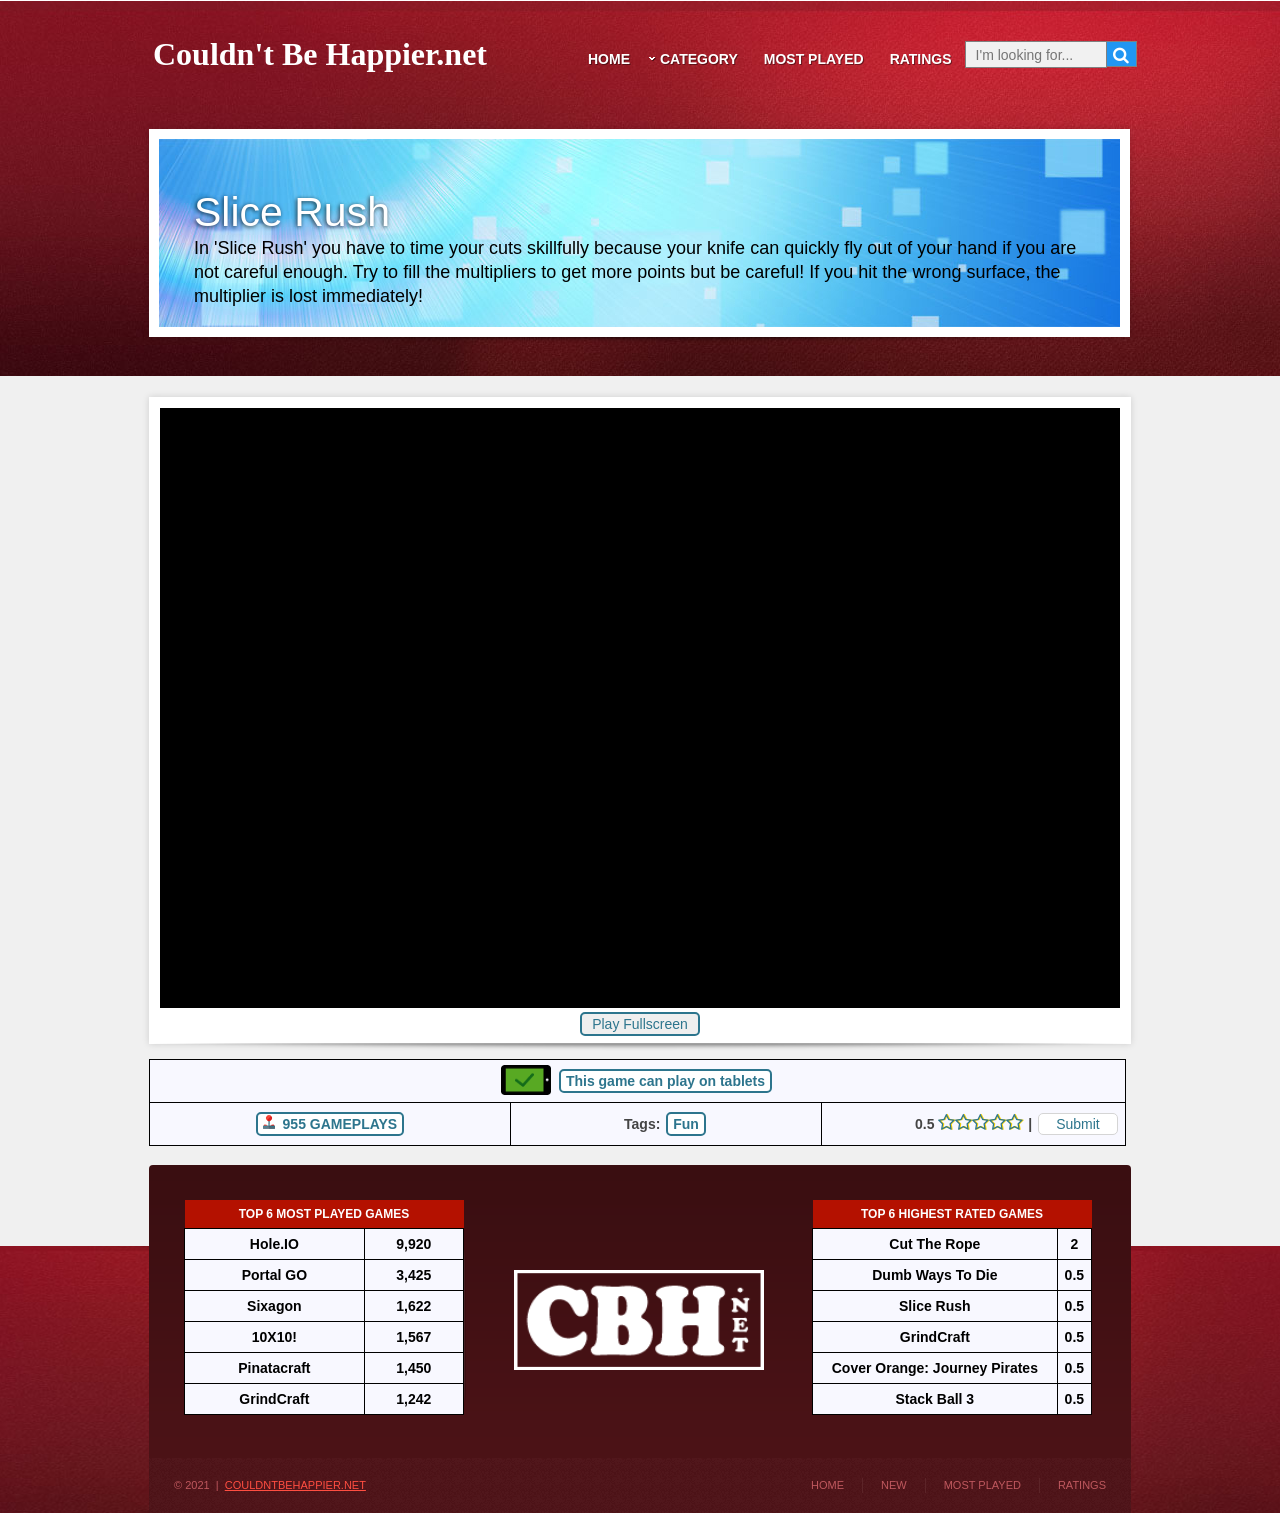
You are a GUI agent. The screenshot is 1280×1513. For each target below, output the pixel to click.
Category (699, 59)
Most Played (814, 59)
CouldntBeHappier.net (295, 1485)
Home (609, 59)
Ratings (921, 59)
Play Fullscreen (640, 1024)
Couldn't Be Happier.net (320, 50)
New (894, 1485)
